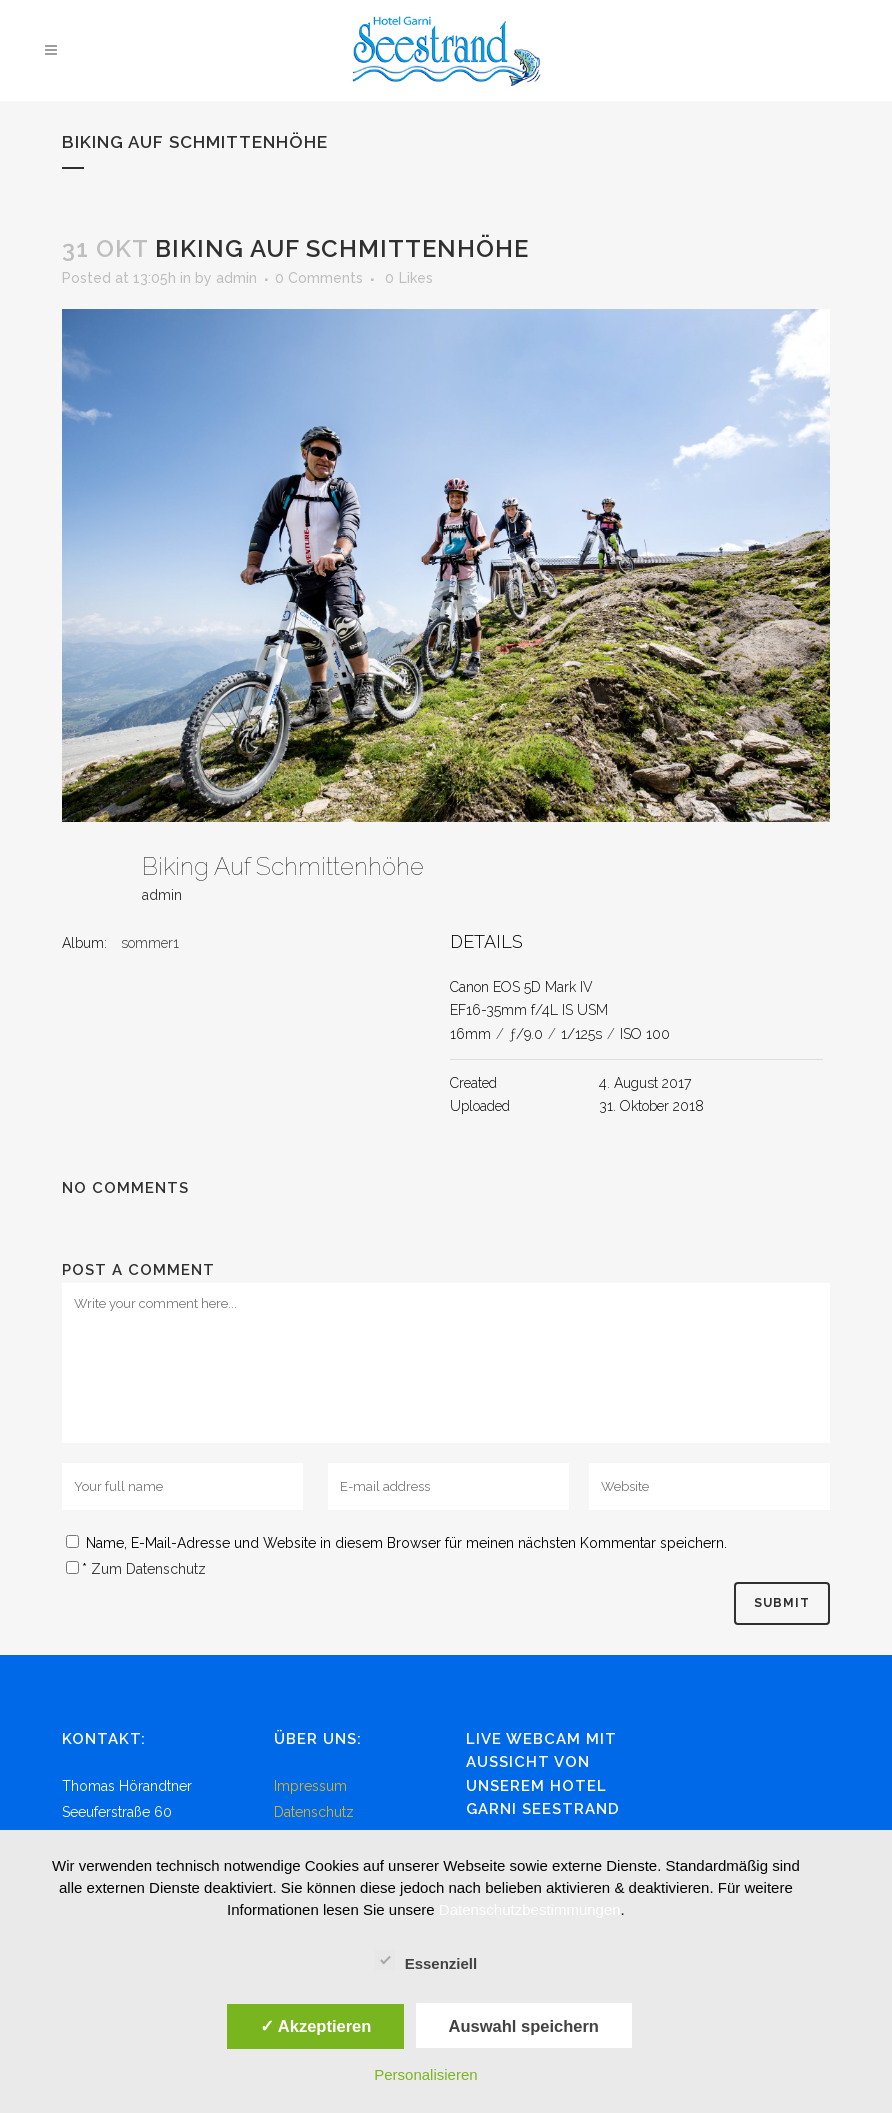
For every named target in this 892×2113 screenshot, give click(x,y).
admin (236, 278)
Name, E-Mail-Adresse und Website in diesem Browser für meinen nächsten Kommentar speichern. (406, 1543)
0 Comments (319, 278)
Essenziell (426, 1961)
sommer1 (150, 943)
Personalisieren (425, 2074)
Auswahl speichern (524, 2026)
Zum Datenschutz (148, 1569)
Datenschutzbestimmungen (530, 1909)
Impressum (310, 1786)
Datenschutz (314, 1812)
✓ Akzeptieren (316, 2026)
